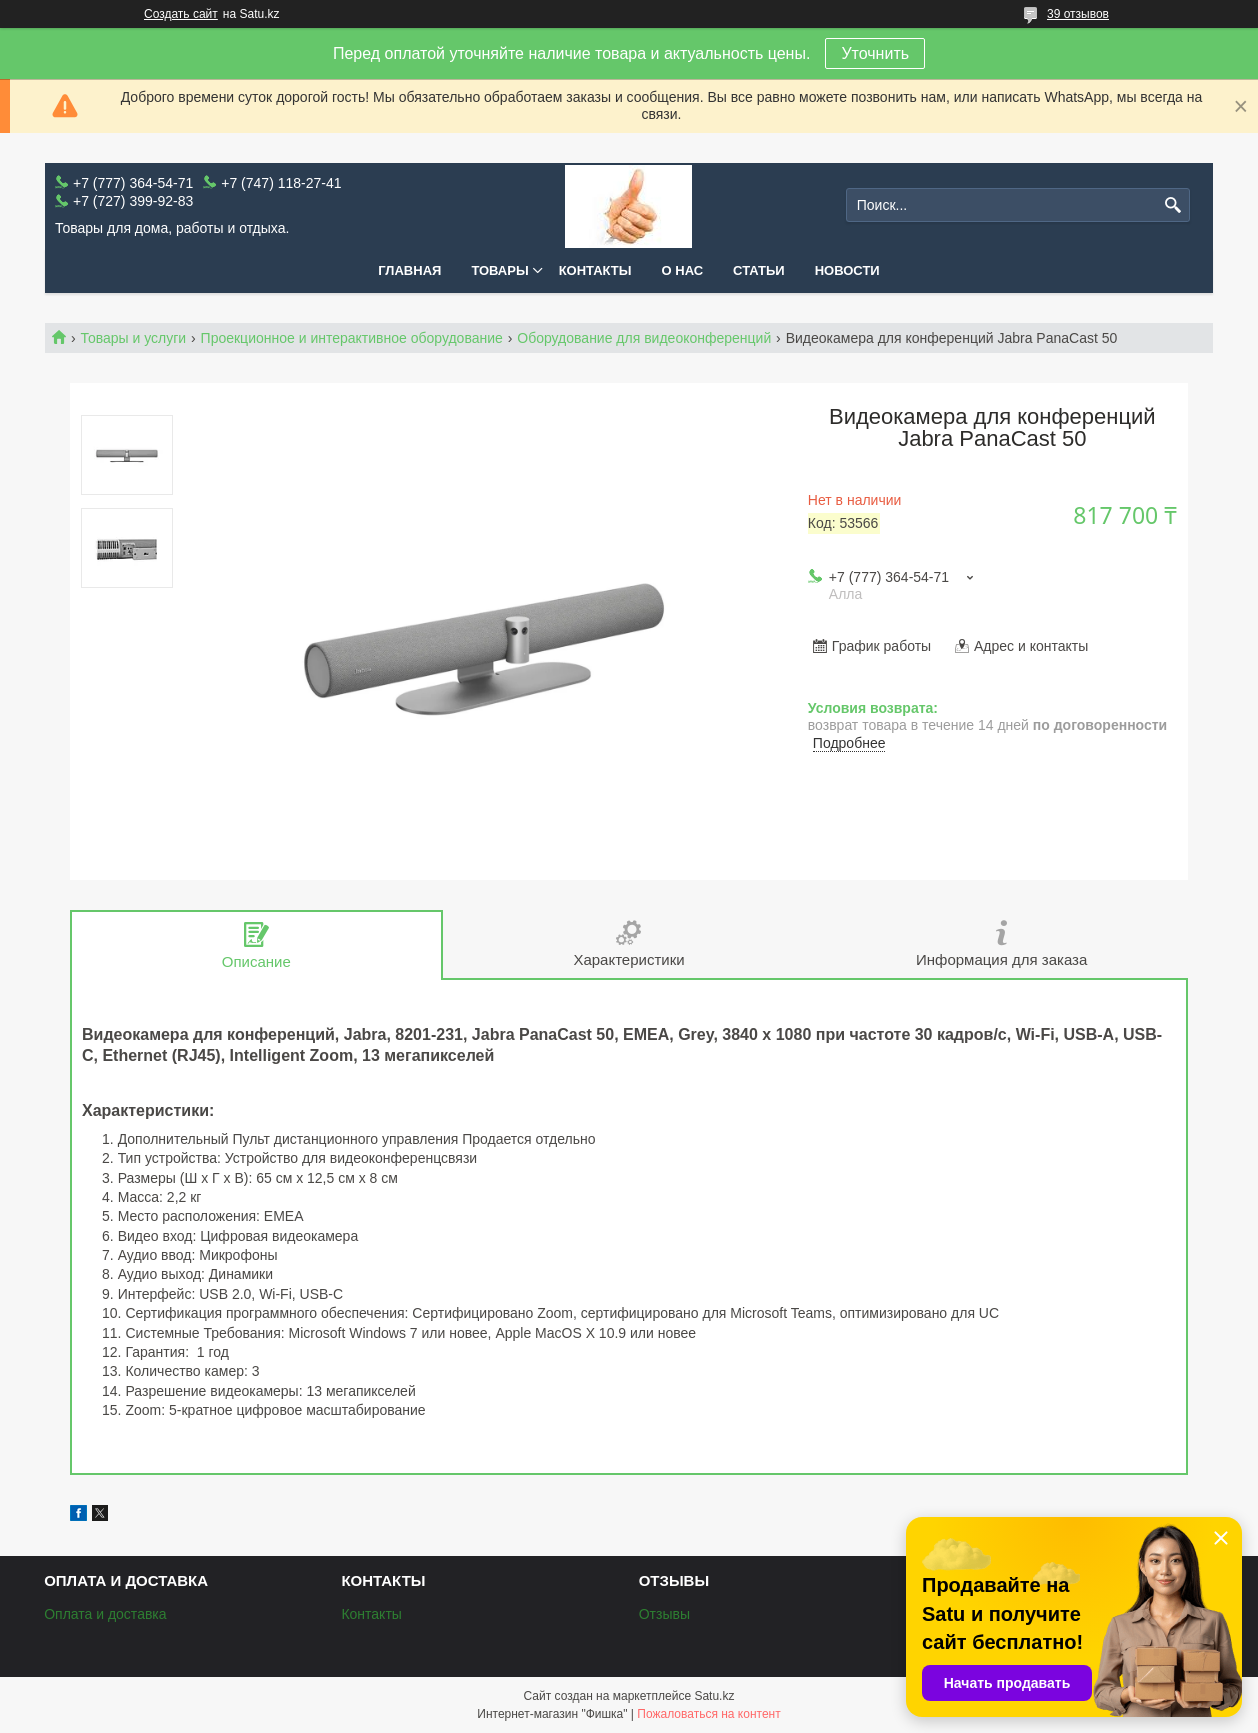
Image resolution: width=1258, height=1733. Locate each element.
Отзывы (664, 1614)
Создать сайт (181, 14)
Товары (499, 270)
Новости (847, 270)
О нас (683, 270)
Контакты (595, 270)
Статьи (759, 270)
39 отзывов (1078, 14)
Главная (409, 270)
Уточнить (875, 53)
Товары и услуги (133, 338)
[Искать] (1172, 205)
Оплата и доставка (105, 1614)
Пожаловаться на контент (708, 1714)
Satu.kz (714, 1696)
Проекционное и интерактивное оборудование (352, 338)
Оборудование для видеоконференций (644, 338)
